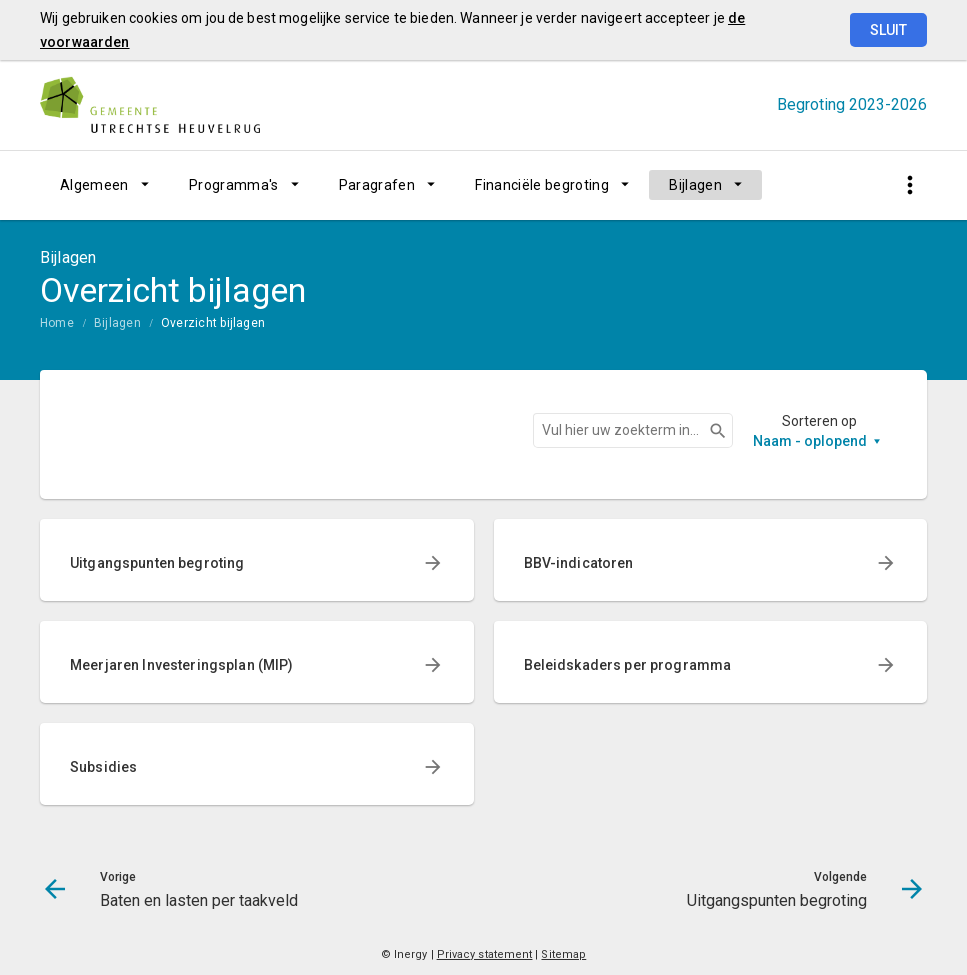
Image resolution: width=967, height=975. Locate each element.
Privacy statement (485, 954)
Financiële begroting (542, 185)
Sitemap (563, 954)
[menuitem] (104, 185)
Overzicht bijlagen (213, 323)
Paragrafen (377, 185)
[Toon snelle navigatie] (909, 185)
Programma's (234, 185)
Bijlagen (695, 185)
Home (57, 323)
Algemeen (94, 185)
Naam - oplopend (810, 441)
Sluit (888, 30)
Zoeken (709, 431)
